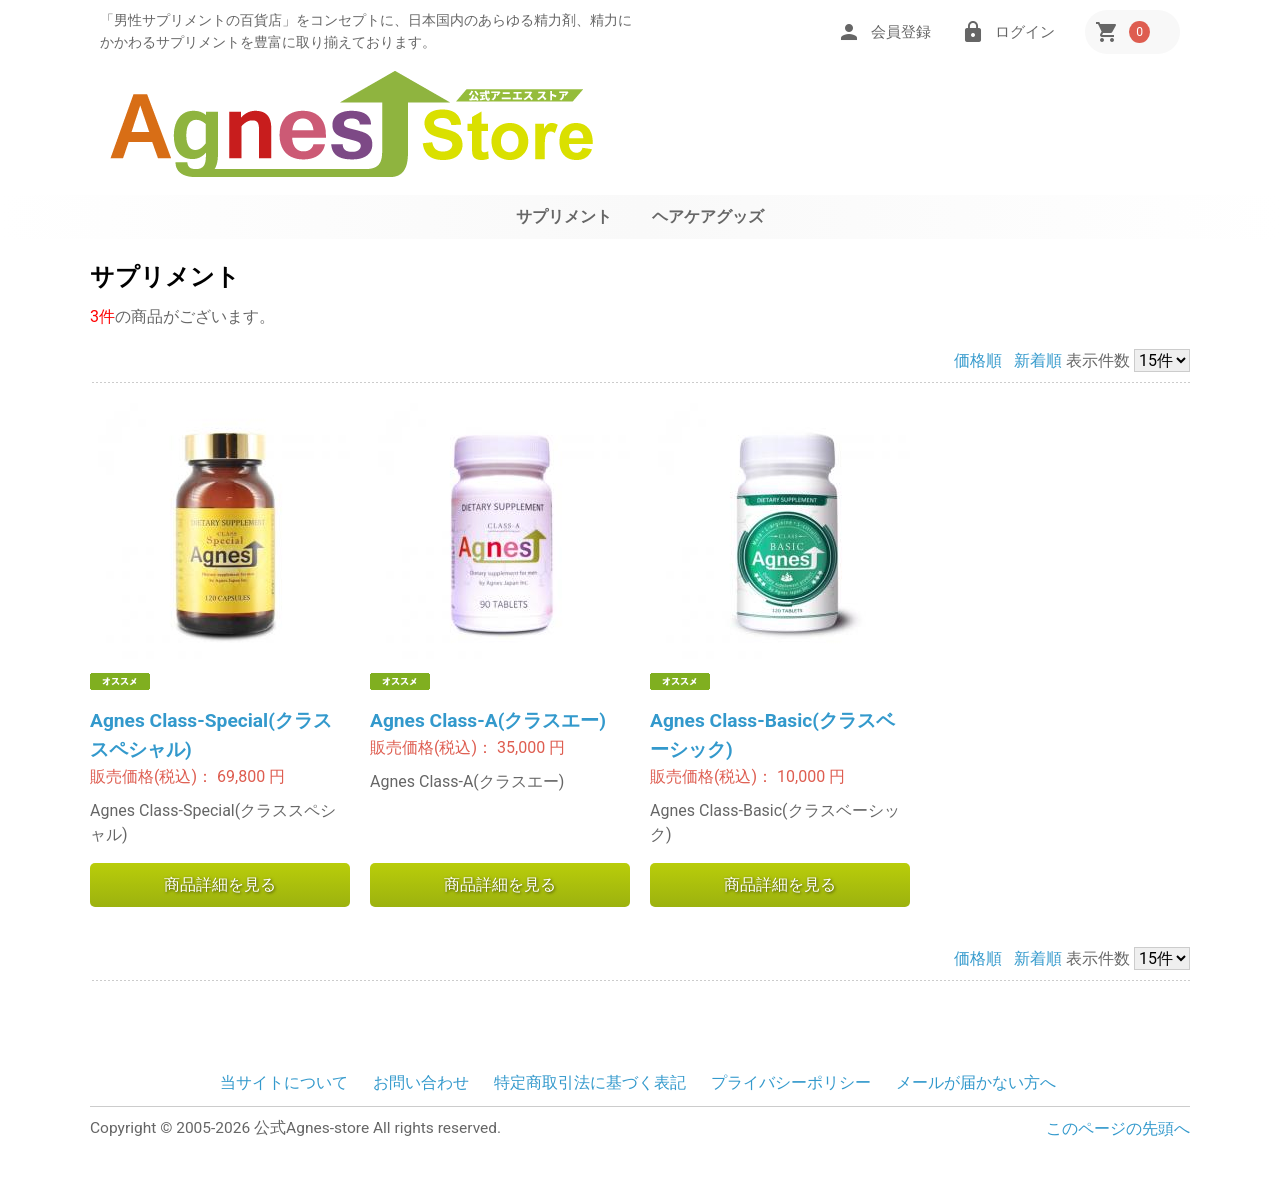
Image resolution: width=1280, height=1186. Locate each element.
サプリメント (564, 216)
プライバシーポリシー (791, 1082)
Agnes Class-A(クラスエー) (488, 720)
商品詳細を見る (220, 884)
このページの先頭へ (1118, 1128)
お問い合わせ (421, 1082)
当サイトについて (284, 1082)
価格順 (978, 360)
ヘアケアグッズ (708, 216)
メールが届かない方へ (976, 1082)
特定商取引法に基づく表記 (590, 1082)
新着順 (1038, 360)
